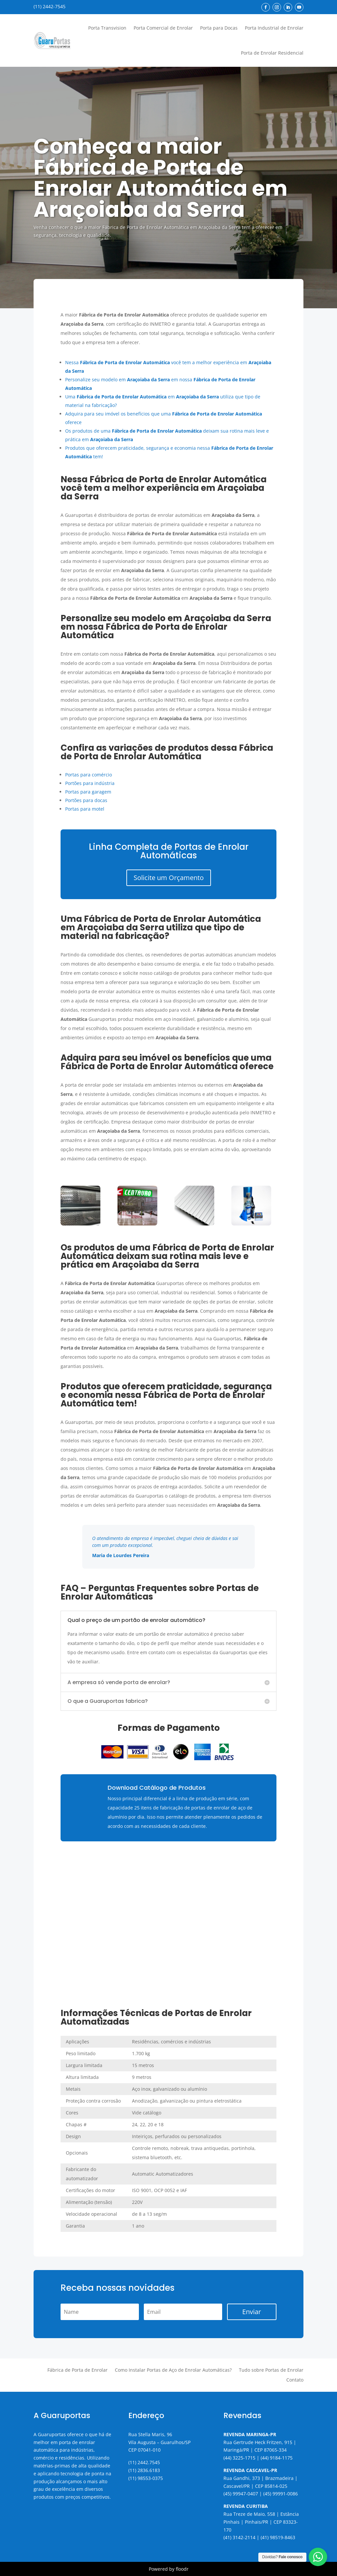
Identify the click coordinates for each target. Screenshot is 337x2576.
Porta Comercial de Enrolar (163, 28)
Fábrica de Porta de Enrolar (77, 2370)
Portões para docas (86, 800)
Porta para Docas (219, 28)
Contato (294, 2380)
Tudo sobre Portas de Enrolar (271, 2370)
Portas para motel (84, 809)
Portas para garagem (88, 792)
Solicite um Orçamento (169, 877)
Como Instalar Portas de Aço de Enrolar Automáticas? (173, 2370)
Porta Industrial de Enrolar (274, 28)
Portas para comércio (88, 774)
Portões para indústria (90, 783)
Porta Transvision (107, 28)
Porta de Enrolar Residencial (272, 53)
